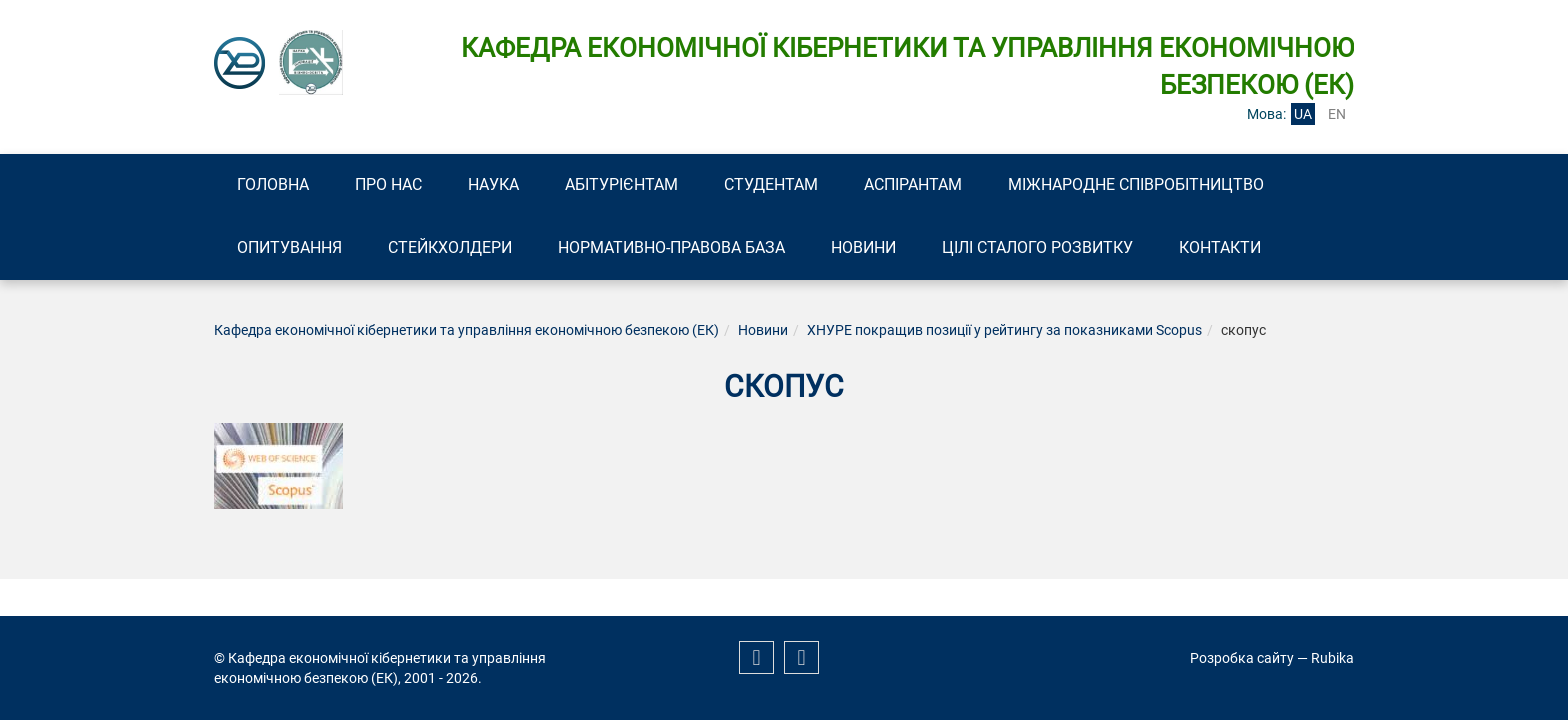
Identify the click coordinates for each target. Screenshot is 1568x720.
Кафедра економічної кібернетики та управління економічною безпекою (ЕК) (466, 330)
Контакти (1220, 247)
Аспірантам (913, 184)
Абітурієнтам (621, 184)
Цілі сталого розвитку (1037, 247)
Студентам (771, 184)
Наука (493, 184)
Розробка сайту (1242, 658)
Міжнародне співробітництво (1136, 184)
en (1337, 114)
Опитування (289, 247)
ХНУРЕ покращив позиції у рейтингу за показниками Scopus (1004, 330)
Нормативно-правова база (671, 247)
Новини (863, 247)
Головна (273, 184)
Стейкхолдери (450, 247)
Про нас (388, 184)
